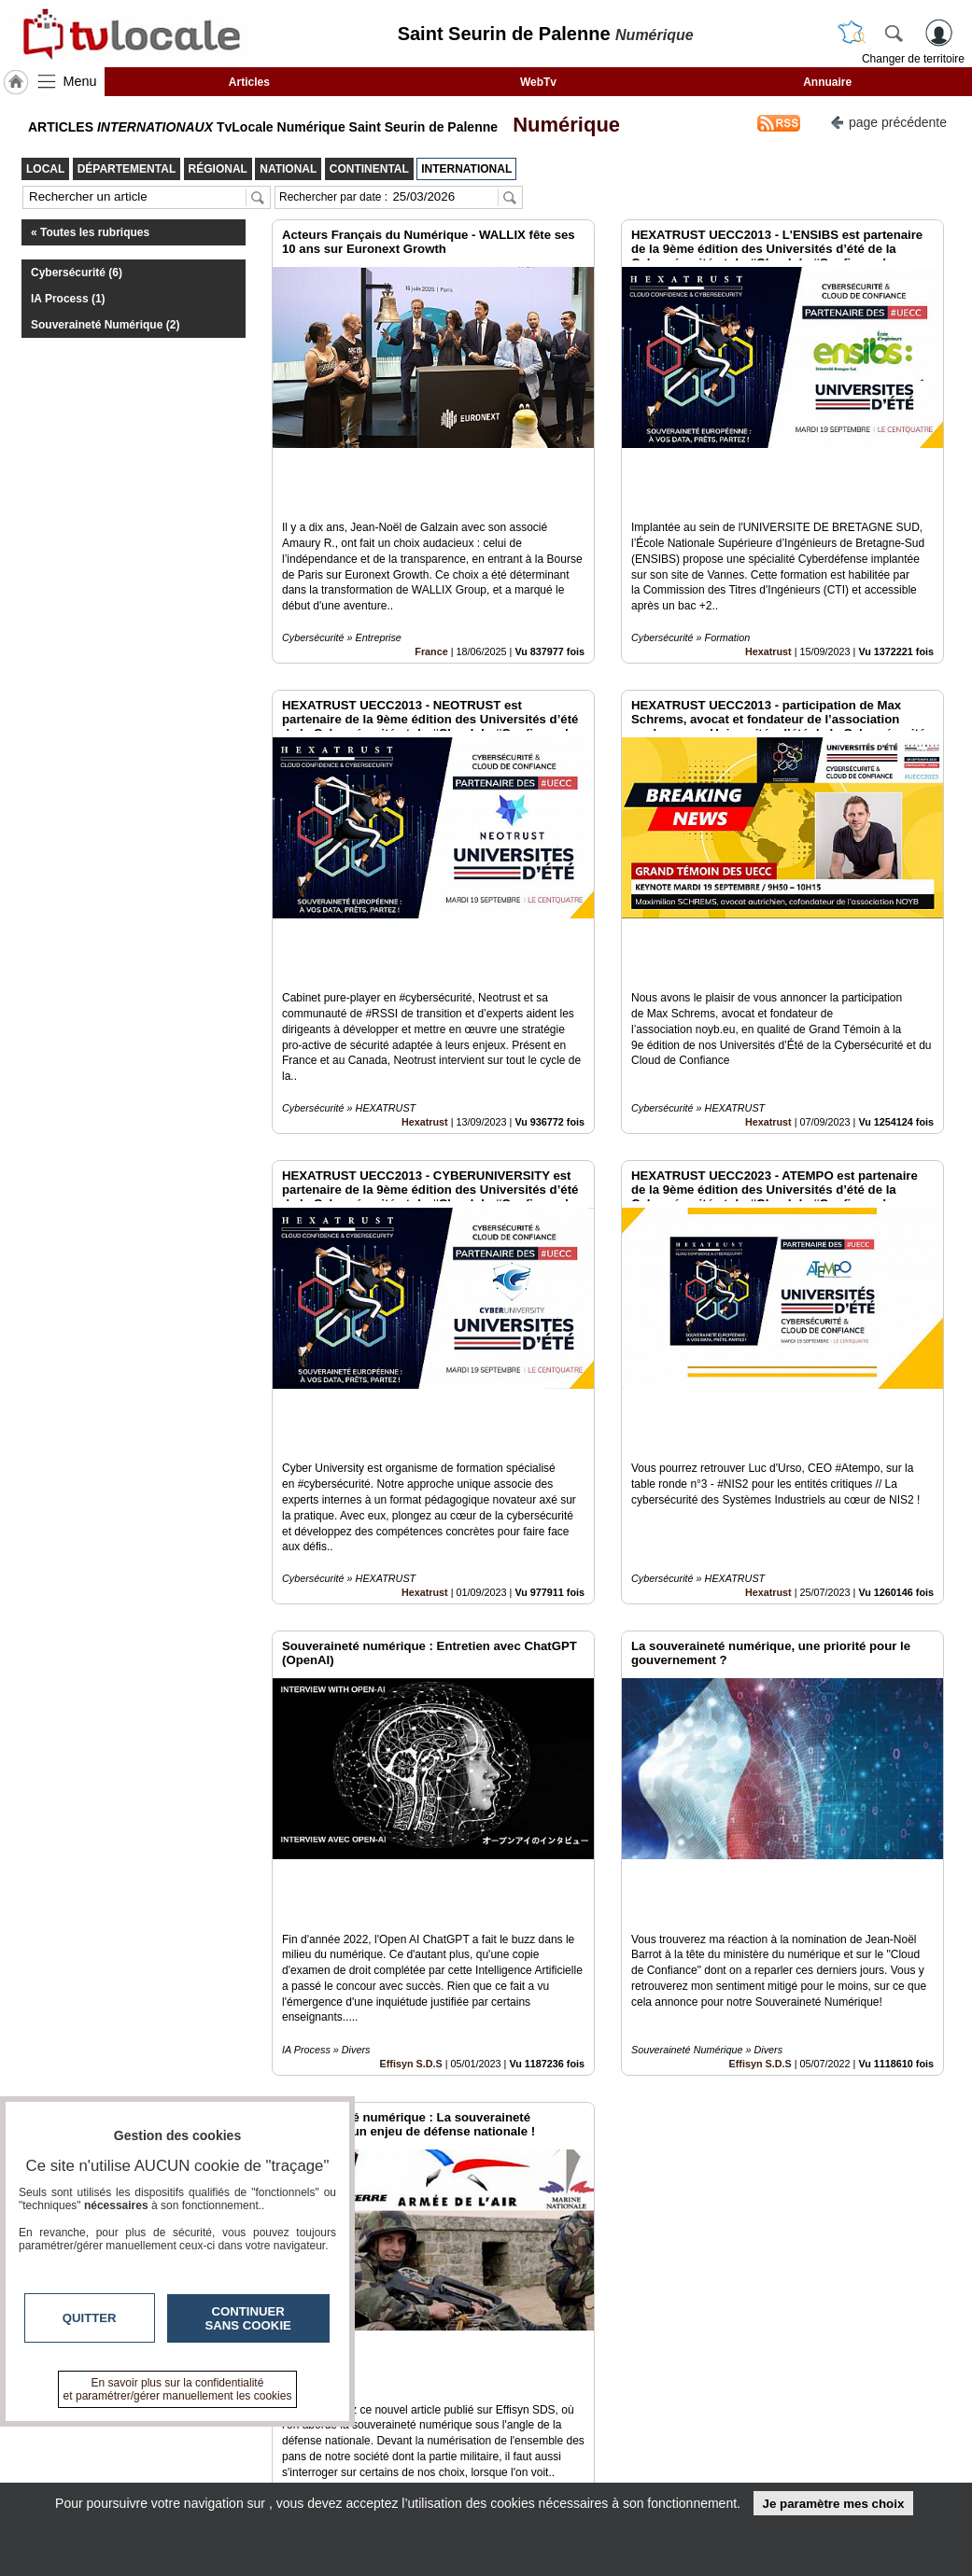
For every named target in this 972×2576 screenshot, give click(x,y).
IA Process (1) (68, 298)
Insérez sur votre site (873, 2262)
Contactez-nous (407, 2431)
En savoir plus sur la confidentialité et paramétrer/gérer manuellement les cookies (177, 2389)
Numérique (560, 124)
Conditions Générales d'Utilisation (780, 2451)
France (431, 588)
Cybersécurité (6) (76, 272)
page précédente (888, 121)
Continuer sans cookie (248, 2318)
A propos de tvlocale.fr (426, 2472)
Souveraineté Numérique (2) (105, 324)
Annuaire (827, 82)
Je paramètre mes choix (833, 2504)
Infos (733, 2431)
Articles (249, 82)
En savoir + (394, 2451)
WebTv (538, 82)
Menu (80, 81)
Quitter (90, 2318)
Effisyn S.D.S (411, 1807)
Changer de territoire (913, 58)
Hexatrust (768, 588)
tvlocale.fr (69, 2437)
